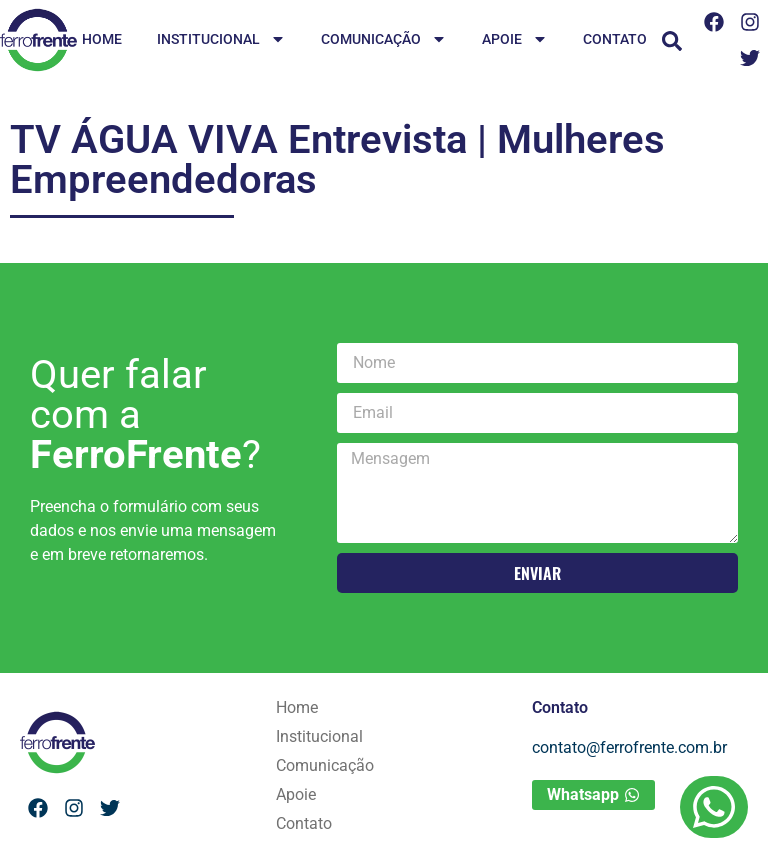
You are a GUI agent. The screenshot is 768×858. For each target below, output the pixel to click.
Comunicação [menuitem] (384, 40)
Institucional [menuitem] (221, 40)
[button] (672, 41)
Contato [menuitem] (615, 39)
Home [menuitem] (102, 39)
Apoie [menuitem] (515, 40)
